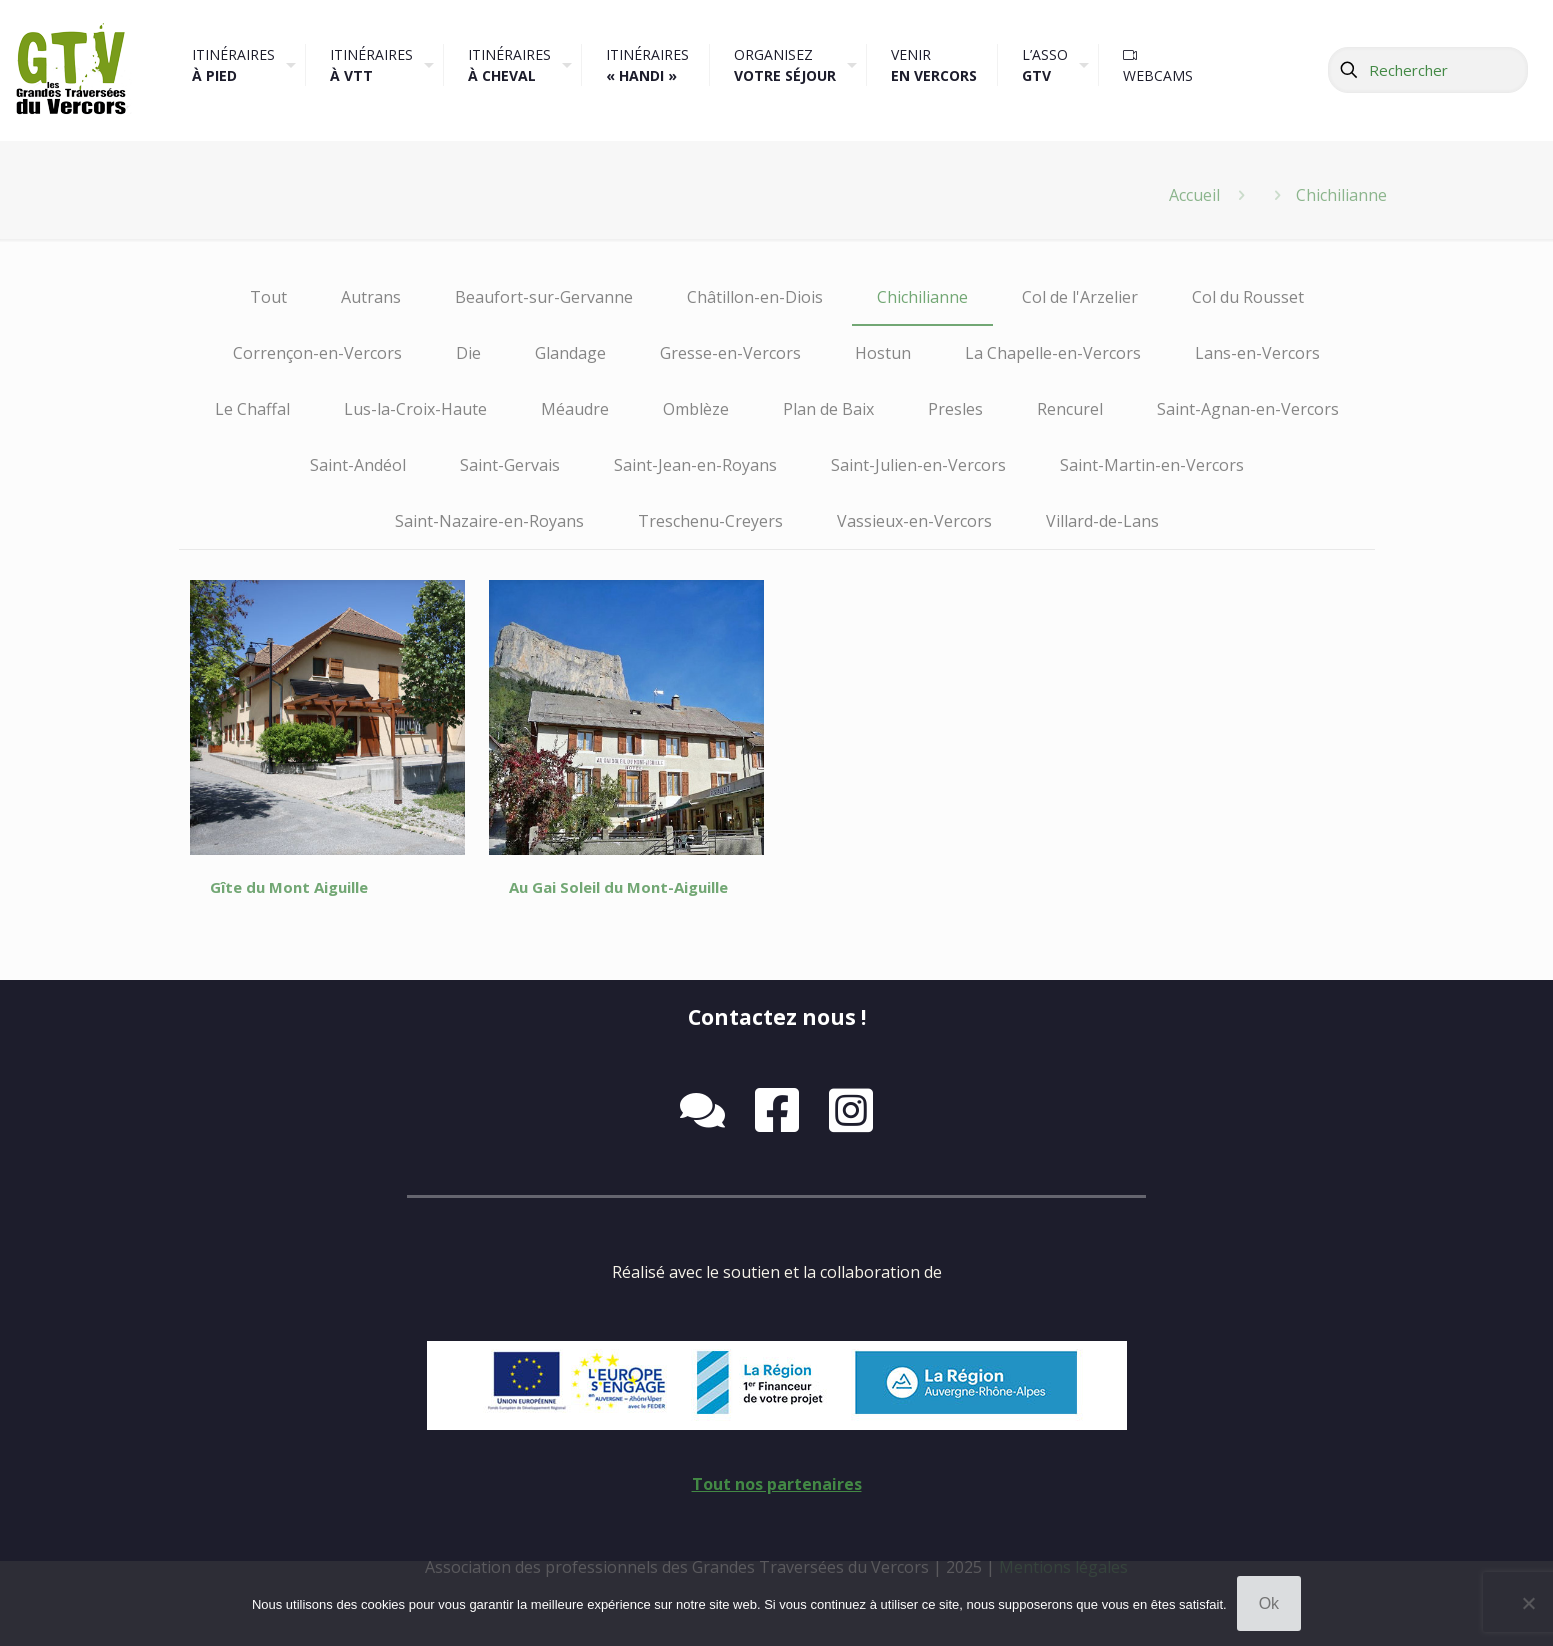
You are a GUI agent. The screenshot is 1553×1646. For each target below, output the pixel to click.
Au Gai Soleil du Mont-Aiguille (618, 887)
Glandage (570, 353)
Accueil (1194, 195)
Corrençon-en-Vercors (317, 353)
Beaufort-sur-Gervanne (544, 297)
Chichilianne (922, 297)
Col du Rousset (1248, 297)
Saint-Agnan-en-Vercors (1248, 409)
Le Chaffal (252, 409)
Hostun (883, 353)
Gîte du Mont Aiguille (289, 887)
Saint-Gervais (510, 465)
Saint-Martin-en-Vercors (1152, 465)
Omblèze (696, 409)
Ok (1269, 1603)
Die (468, 353)
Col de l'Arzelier (1080, 297)
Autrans (371, 297)
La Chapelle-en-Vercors (1053, 353)
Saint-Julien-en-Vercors (918, 465)
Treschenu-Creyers (710, 521)
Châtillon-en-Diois (755, 297)
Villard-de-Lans (1102, 521)
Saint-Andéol (358, 465)
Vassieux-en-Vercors (914, 521)
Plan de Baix (828, 409)
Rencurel (1070, 409)
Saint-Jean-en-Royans (695, 465)
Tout (268, 297)
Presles (955, 409)
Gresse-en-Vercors (730, 353)
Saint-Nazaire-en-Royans (489, 521)
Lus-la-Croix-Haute (415, 409)
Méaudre (575, 409)
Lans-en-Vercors (1257, 353)
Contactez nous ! (777, 1017)
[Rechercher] (1428, 70)
